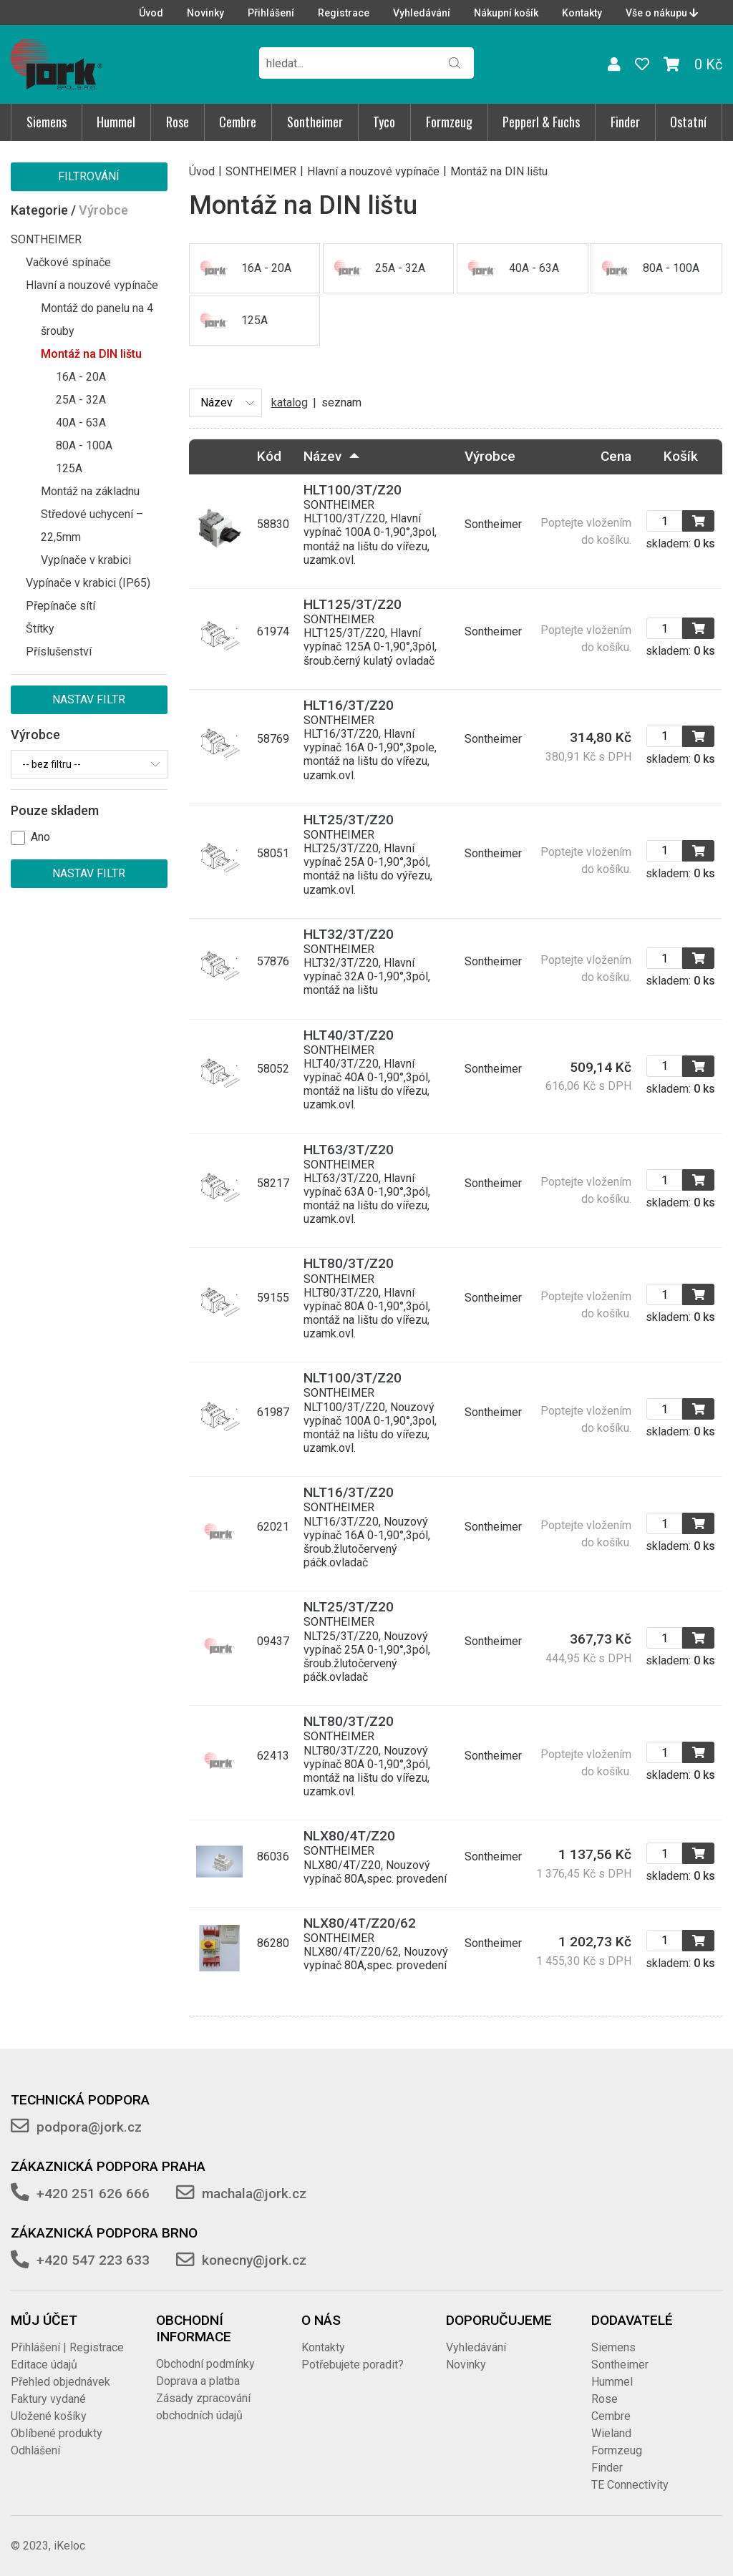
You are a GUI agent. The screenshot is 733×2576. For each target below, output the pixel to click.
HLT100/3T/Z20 (353, 490)
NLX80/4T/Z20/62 (360, 1923)
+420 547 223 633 (93, 2260)
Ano (40, 837)
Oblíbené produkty (56, 2433)
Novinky (205, 13)
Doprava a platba (198, 2381)
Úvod (151, 13)
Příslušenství (59, 651)
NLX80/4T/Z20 (349, 1836)
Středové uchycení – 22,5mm (92, 525)
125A (69, 468)
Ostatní (688, 121)
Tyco (384, 121)
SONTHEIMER (46, 239)
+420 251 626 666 (93, 2193)
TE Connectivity (630, 2485)
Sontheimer (315, 121)
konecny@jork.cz (254, 2260)
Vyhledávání (421, 13)
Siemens (46, 121)
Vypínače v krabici (86, 560)
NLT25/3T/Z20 (349, 1607)
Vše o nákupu (662, 13)
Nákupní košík (506, 13)
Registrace (343, 13)
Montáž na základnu (90, 491)
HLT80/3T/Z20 (349, 1263)
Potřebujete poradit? (352, 2364)
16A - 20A (81, 377)
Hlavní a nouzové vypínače (92, 285)
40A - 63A (81, 422)
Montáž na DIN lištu (91, 354)
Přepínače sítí (60, 606)
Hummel (116, 121)
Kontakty (582, 13)
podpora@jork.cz (89, 2127)
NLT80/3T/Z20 (349, 1721)
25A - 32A (81, 399)
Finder (625, 121)
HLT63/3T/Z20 (349, 1149)
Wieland (611, 2433)
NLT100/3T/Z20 (353, 1378)
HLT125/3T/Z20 (353, 604)
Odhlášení (35, 2450)
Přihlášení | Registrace (67, 2347)
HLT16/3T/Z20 (349, 705)
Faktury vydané (48, 2399)
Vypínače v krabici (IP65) (88, 583)
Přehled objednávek (60, 2382)
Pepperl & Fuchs (541, 121)
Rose (177, 121)
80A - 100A (84, 445)
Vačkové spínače (68, 262)
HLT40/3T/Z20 (349, 1035)
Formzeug (449, 121)
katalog (289, 402)
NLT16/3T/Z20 (349, 1492)
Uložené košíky (49, 2416)
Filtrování (89, 176)
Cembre (237, 121)
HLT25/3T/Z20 (349, 819)
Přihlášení (271, 13)
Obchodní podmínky (205, 2364)
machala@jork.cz (254, 2193)
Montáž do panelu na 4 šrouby (97, 319)
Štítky (40, 628)
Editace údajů (44, 2364)
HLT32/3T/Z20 (349, 934)
